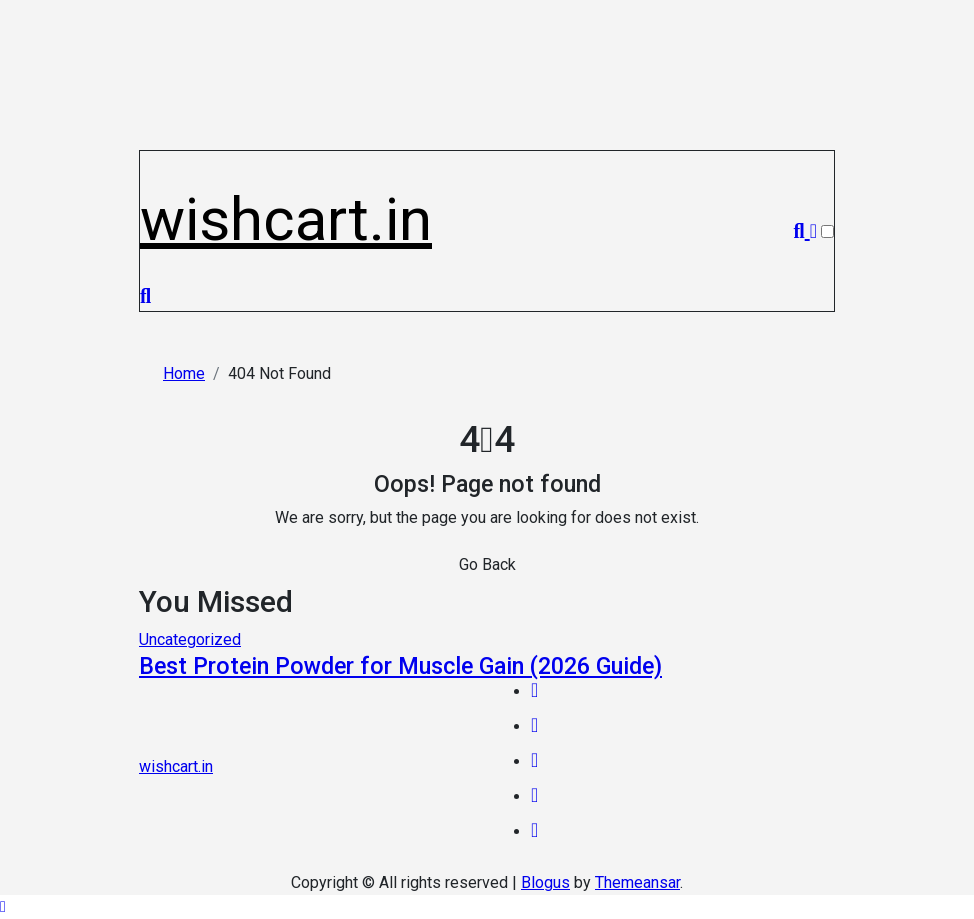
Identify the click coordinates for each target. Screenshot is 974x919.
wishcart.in (286, 219)
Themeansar (637, 882)
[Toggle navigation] (151, 161)
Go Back (487, 564)
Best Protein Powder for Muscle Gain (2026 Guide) (400, 666)
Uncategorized (190, 639)
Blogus (545, 882)
